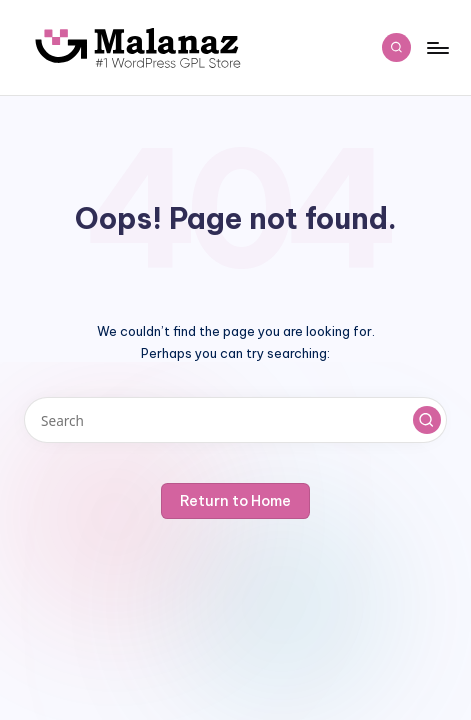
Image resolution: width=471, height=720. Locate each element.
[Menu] (437, 47)
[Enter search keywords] (235, 420)
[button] (427, 420)
